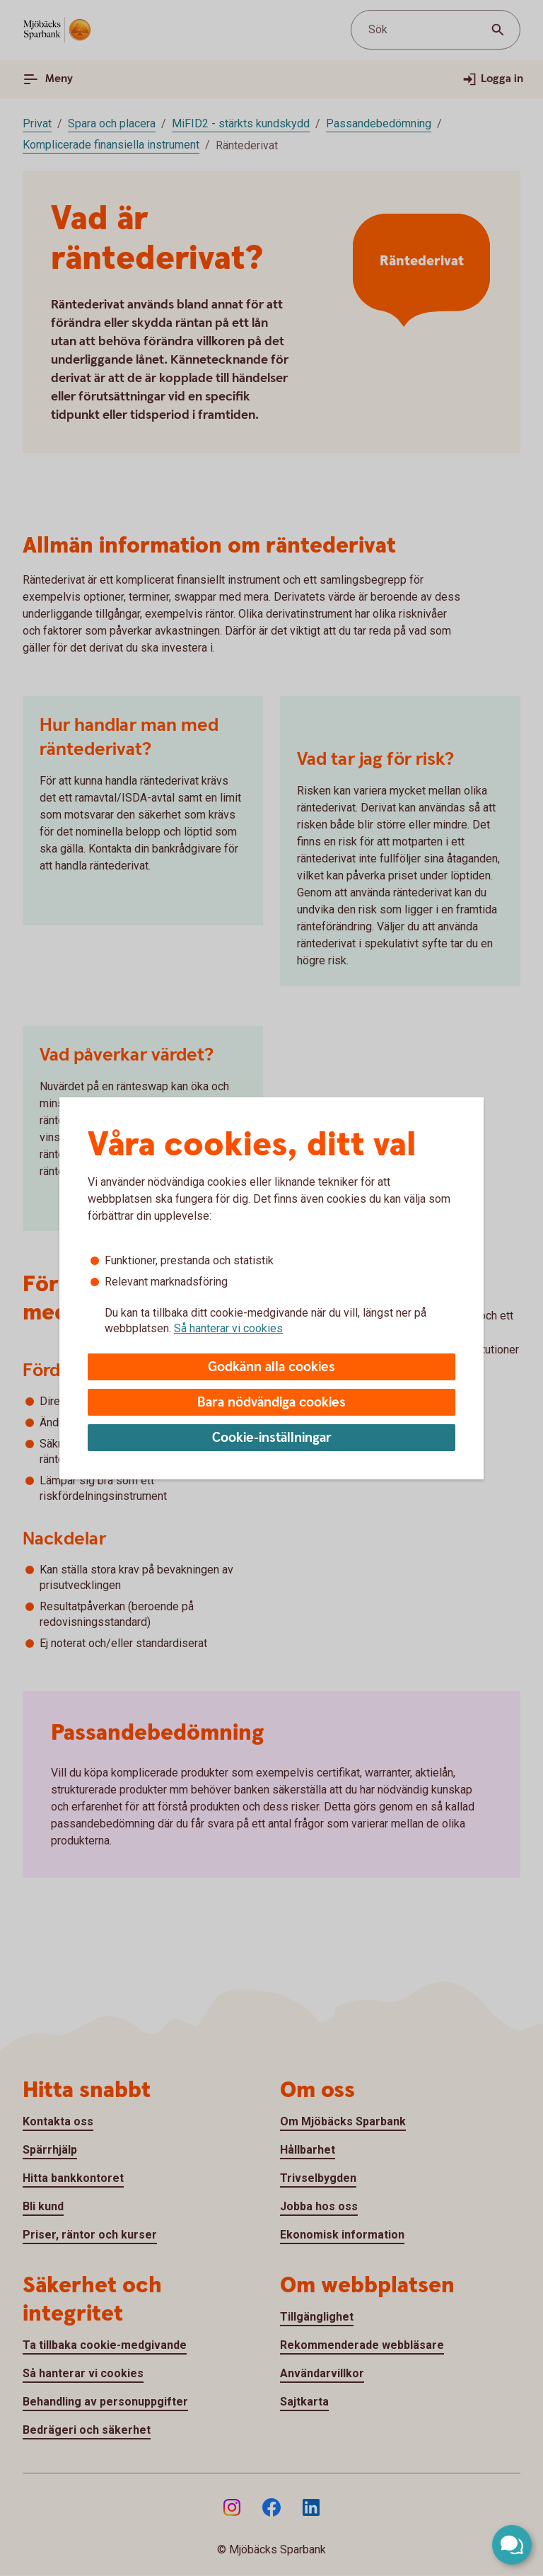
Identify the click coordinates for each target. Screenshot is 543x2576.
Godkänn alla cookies (271, 1367)
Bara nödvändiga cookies (271, 1402)
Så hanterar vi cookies (228, 1328)
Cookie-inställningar (272, 1438)
